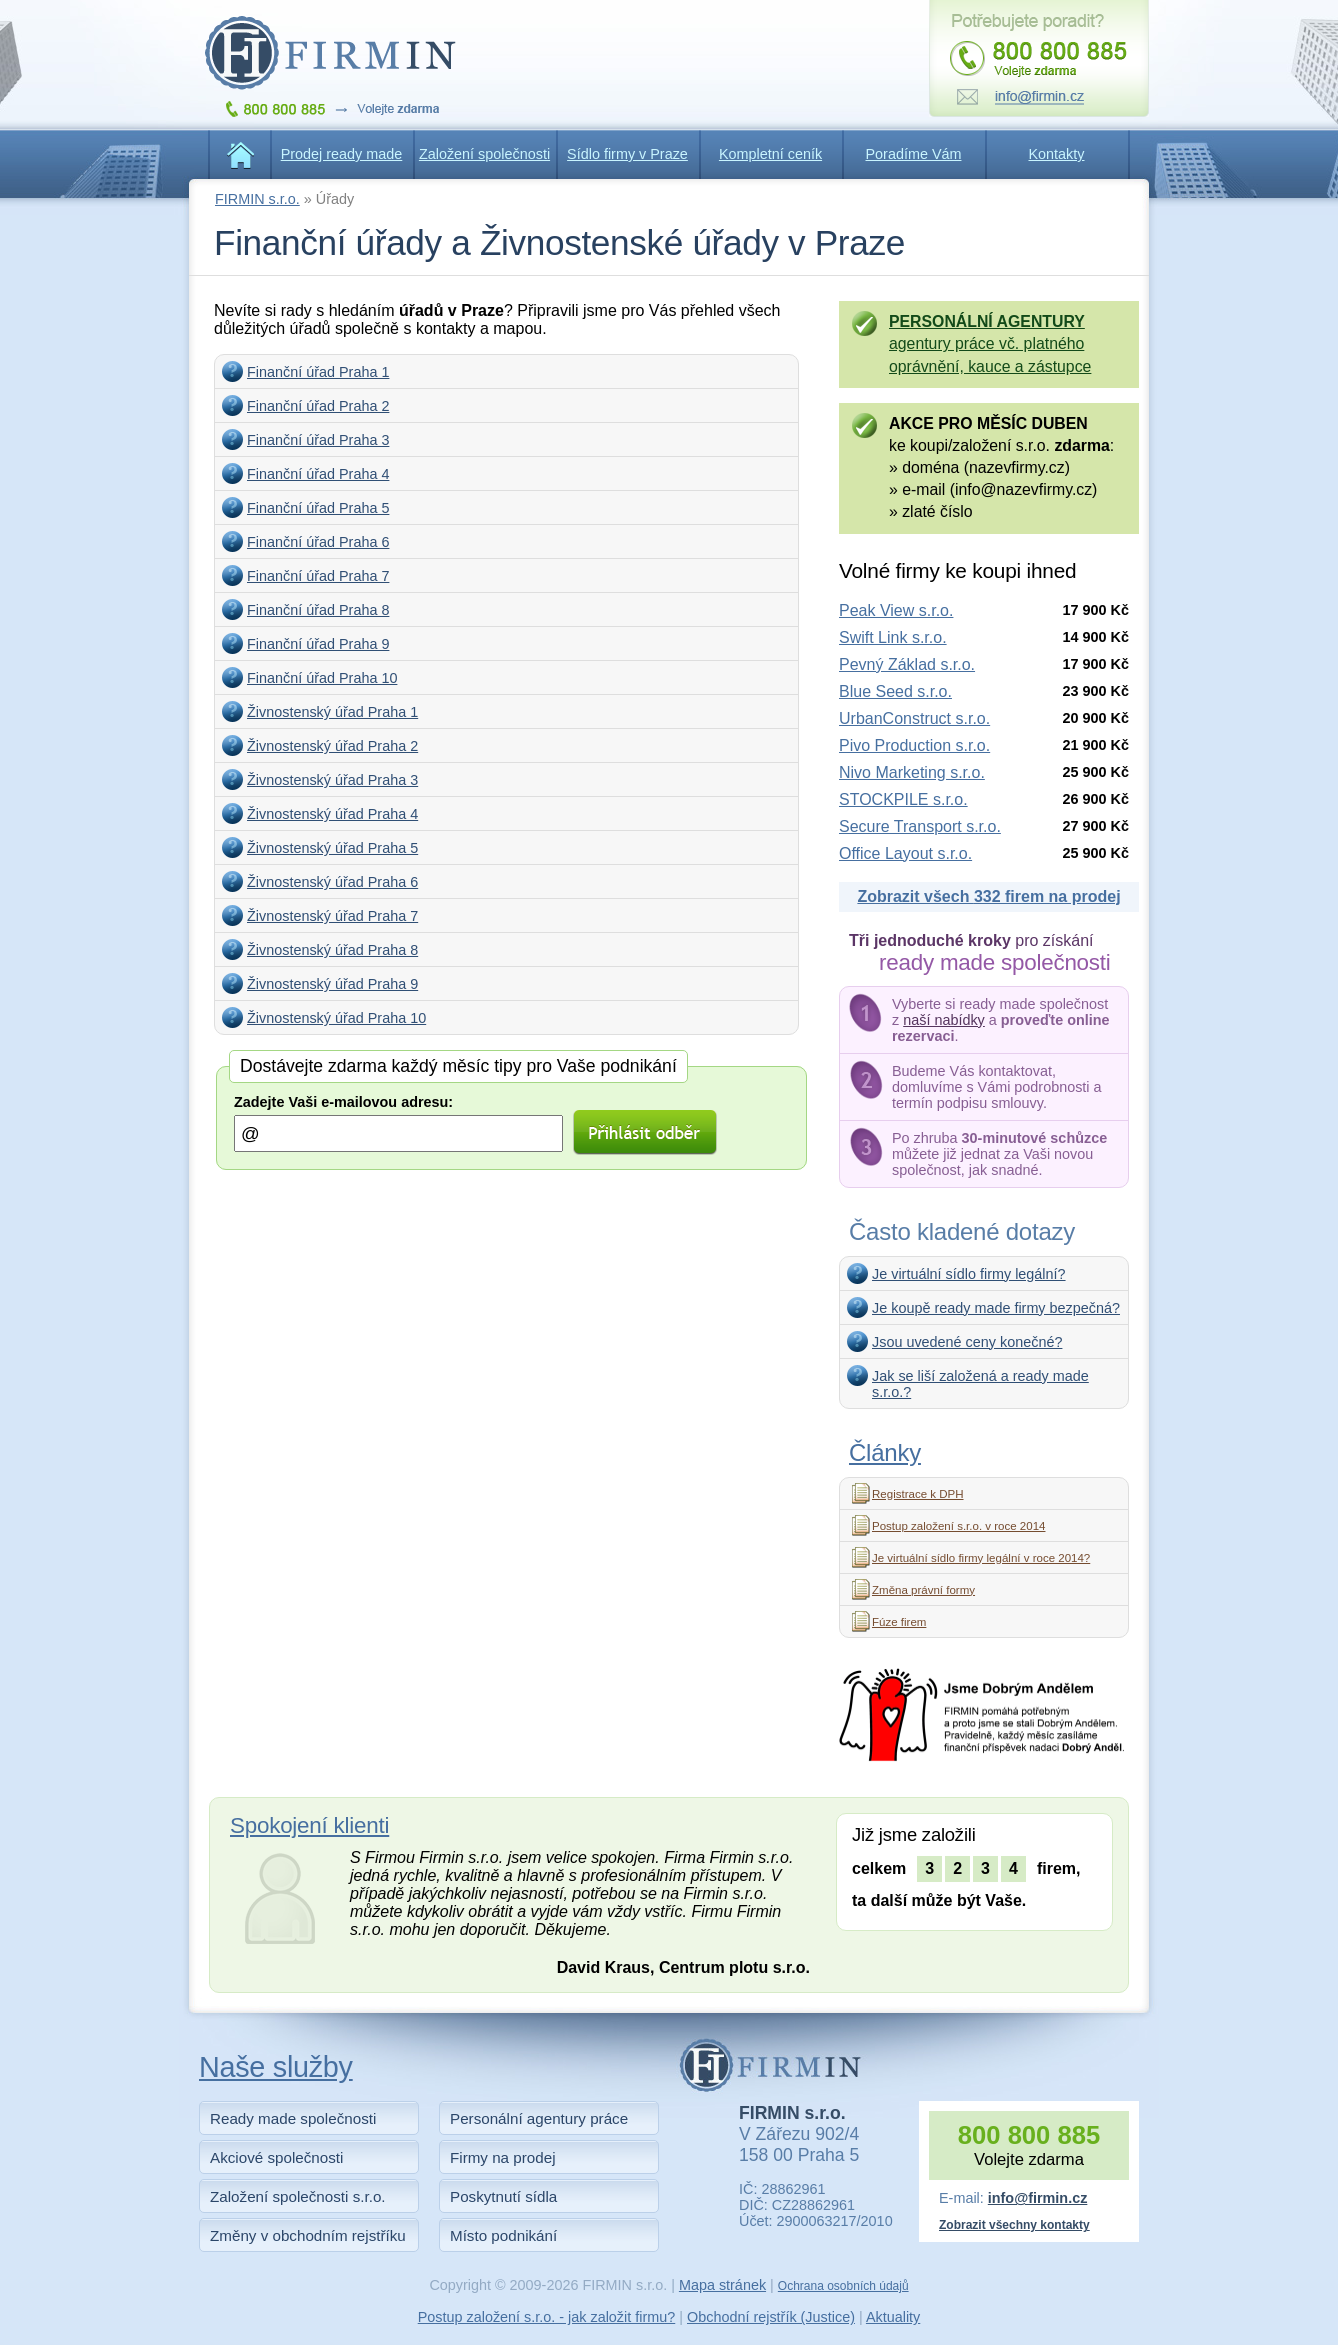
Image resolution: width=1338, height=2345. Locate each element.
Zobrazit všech (988, 896)
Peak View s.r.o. (896, 610)
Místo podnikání (503, 2235)
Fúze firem (899, 1622)
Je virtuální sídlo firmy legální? (969, 1274)
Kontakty (1057, 154)
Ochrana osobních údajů (843, 2286)
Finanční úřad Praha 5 (318, 508)
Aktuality (893, 2317)
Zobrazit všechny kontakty (1014, 2225)
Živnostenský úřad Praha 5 (332, 848)
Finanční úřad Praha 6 (318, 542)
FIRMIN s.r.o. (257, 199)
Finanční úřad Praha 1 (318, 372)
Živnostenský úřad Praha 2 (332, 746)
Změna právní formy (923, 1590)
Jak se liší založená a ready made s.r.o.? (980, 1384)
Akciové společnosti (276, 2157)
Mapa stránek (722, 2285)
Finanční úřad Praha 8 (318, 610)
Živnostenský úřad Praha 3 (332, 780)
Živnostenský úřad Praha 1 (332, 712)
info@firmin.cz (1038, 2198)
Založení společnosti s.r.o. (298, 2196)
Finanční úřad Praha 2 (318, 406)
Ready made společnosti (293, 2118)
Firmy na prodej (503, 2157)
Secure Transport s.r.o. (920, 826)
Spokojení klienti (309, 1825)
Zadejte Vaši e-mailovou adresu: (343, 1102)
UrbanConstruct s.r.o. (914, 718)
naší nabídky (944, 1020)
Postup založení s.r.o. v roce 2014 (958, 1526)
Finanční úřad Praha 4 (318, 474)
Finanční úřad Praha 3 (318, 440)
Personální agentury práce (539, 2118)
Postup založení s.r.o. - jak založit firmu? (547, 2317)
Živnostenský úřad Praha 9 (332, 984)
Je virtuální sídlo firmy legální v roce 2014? (981, 1558)
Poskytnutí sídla (503, 2196)
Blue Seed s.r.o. (895, 691)
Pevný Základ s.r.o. (907, 664)
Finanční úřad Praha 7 (318, 576)
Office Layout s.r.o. (905, 853)
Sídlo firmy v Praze (627, 154)
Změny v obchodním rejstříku (308, 2235)
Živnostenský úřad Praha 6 (332, 882)
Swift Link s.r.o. (893, 637)
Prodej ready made (342, 154)
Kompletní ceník (770, 154)
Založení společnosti (484, 154)
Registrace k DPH (918, 1494)
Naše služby (276, 2067)
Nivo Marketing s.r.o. (912, 772)
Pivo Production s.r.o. (914, 745)
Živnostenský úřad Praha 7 (332, 916)
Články (885, 1452)
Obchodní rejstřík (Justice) (771, 2317)
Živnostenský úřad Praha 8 (332, 950)
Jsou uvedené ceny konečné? (967, 1342)
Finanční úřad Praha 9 (318, 644)
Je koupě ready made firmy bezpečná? (996, 1308)
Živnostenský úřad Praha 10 (336, 1018)
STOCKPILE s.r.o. (903, 799)
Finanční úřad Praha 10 (322, 678)
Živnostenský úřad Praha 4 (332, 814)
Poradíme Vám (914, 154)
